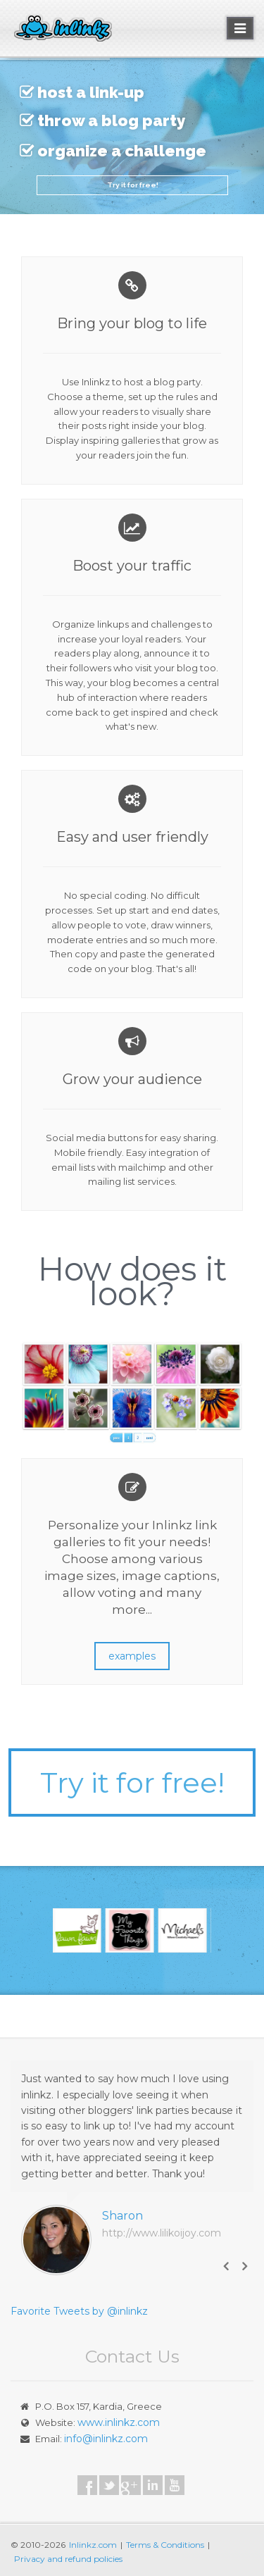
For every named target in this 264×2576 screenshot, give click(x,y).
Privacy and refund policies (68, 2558)
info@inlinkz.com (106, 2438)
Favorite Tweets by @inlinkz (79, 2311)
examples (132, 1656)
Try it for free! (132, 185)
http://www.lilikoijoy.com (161, 2233)
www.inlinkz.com (118, 2422)
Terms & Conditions (165, 2544)
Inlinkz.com (93, 2544)
